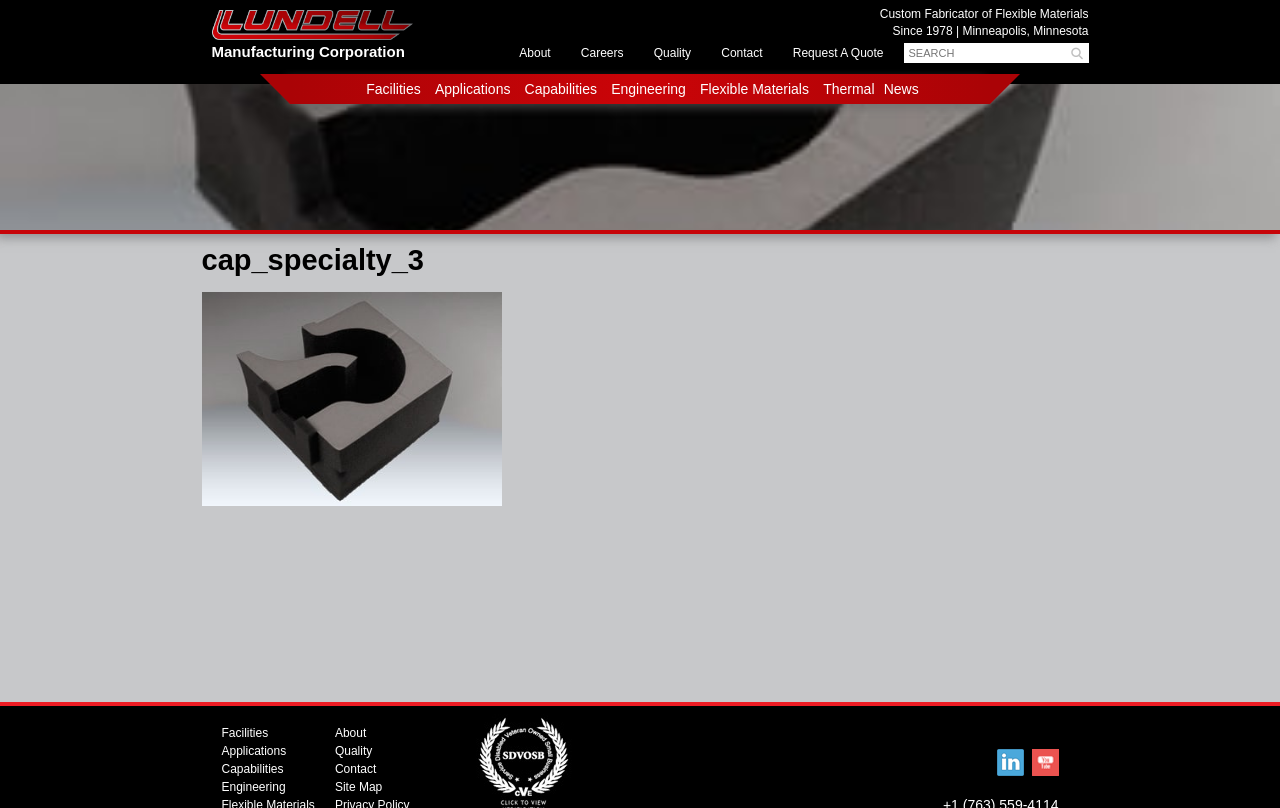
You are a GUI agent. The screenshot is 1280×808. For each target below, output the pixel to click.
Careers (602, 53)
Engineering (648, 89)
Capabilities (561, 89)
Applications (473, 89)
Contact (741, 53)
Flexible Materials (754, 89)
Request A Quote (838, 53)
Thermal (848, 89)
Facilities (393, 89)
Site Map (358, 787)
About (534, 53)
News (901, 89)
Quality (672, 53)
